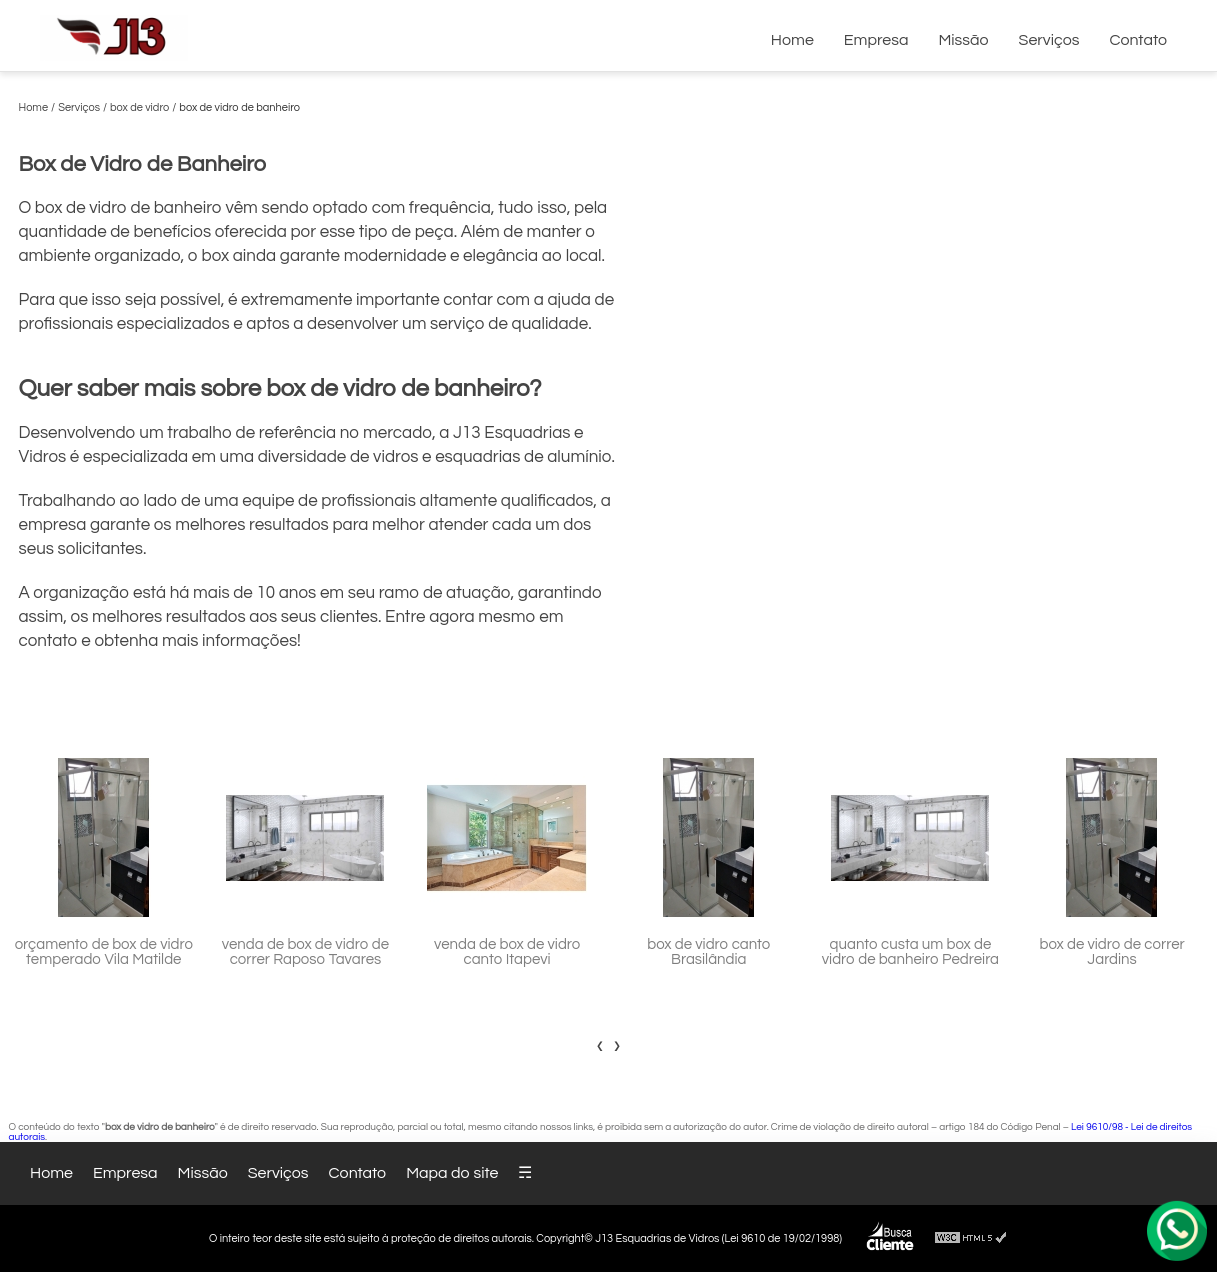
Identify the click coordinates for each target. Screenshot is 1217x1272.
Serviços (1049, 40)
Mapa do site (452, 1173)
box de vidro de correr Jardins (1111, 952)
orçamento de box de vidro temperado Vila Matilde (104, 952)
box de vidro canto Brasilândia (708, 952)
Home (792, 40)
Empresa (876, 40)
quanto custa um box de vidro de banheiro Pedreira (910, 952)
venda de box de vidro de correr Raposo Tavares (305, 952)
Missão (963, 40)
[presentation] (600, 1045)
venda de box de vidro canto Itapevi (507, 952)
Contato (1138, 40)
